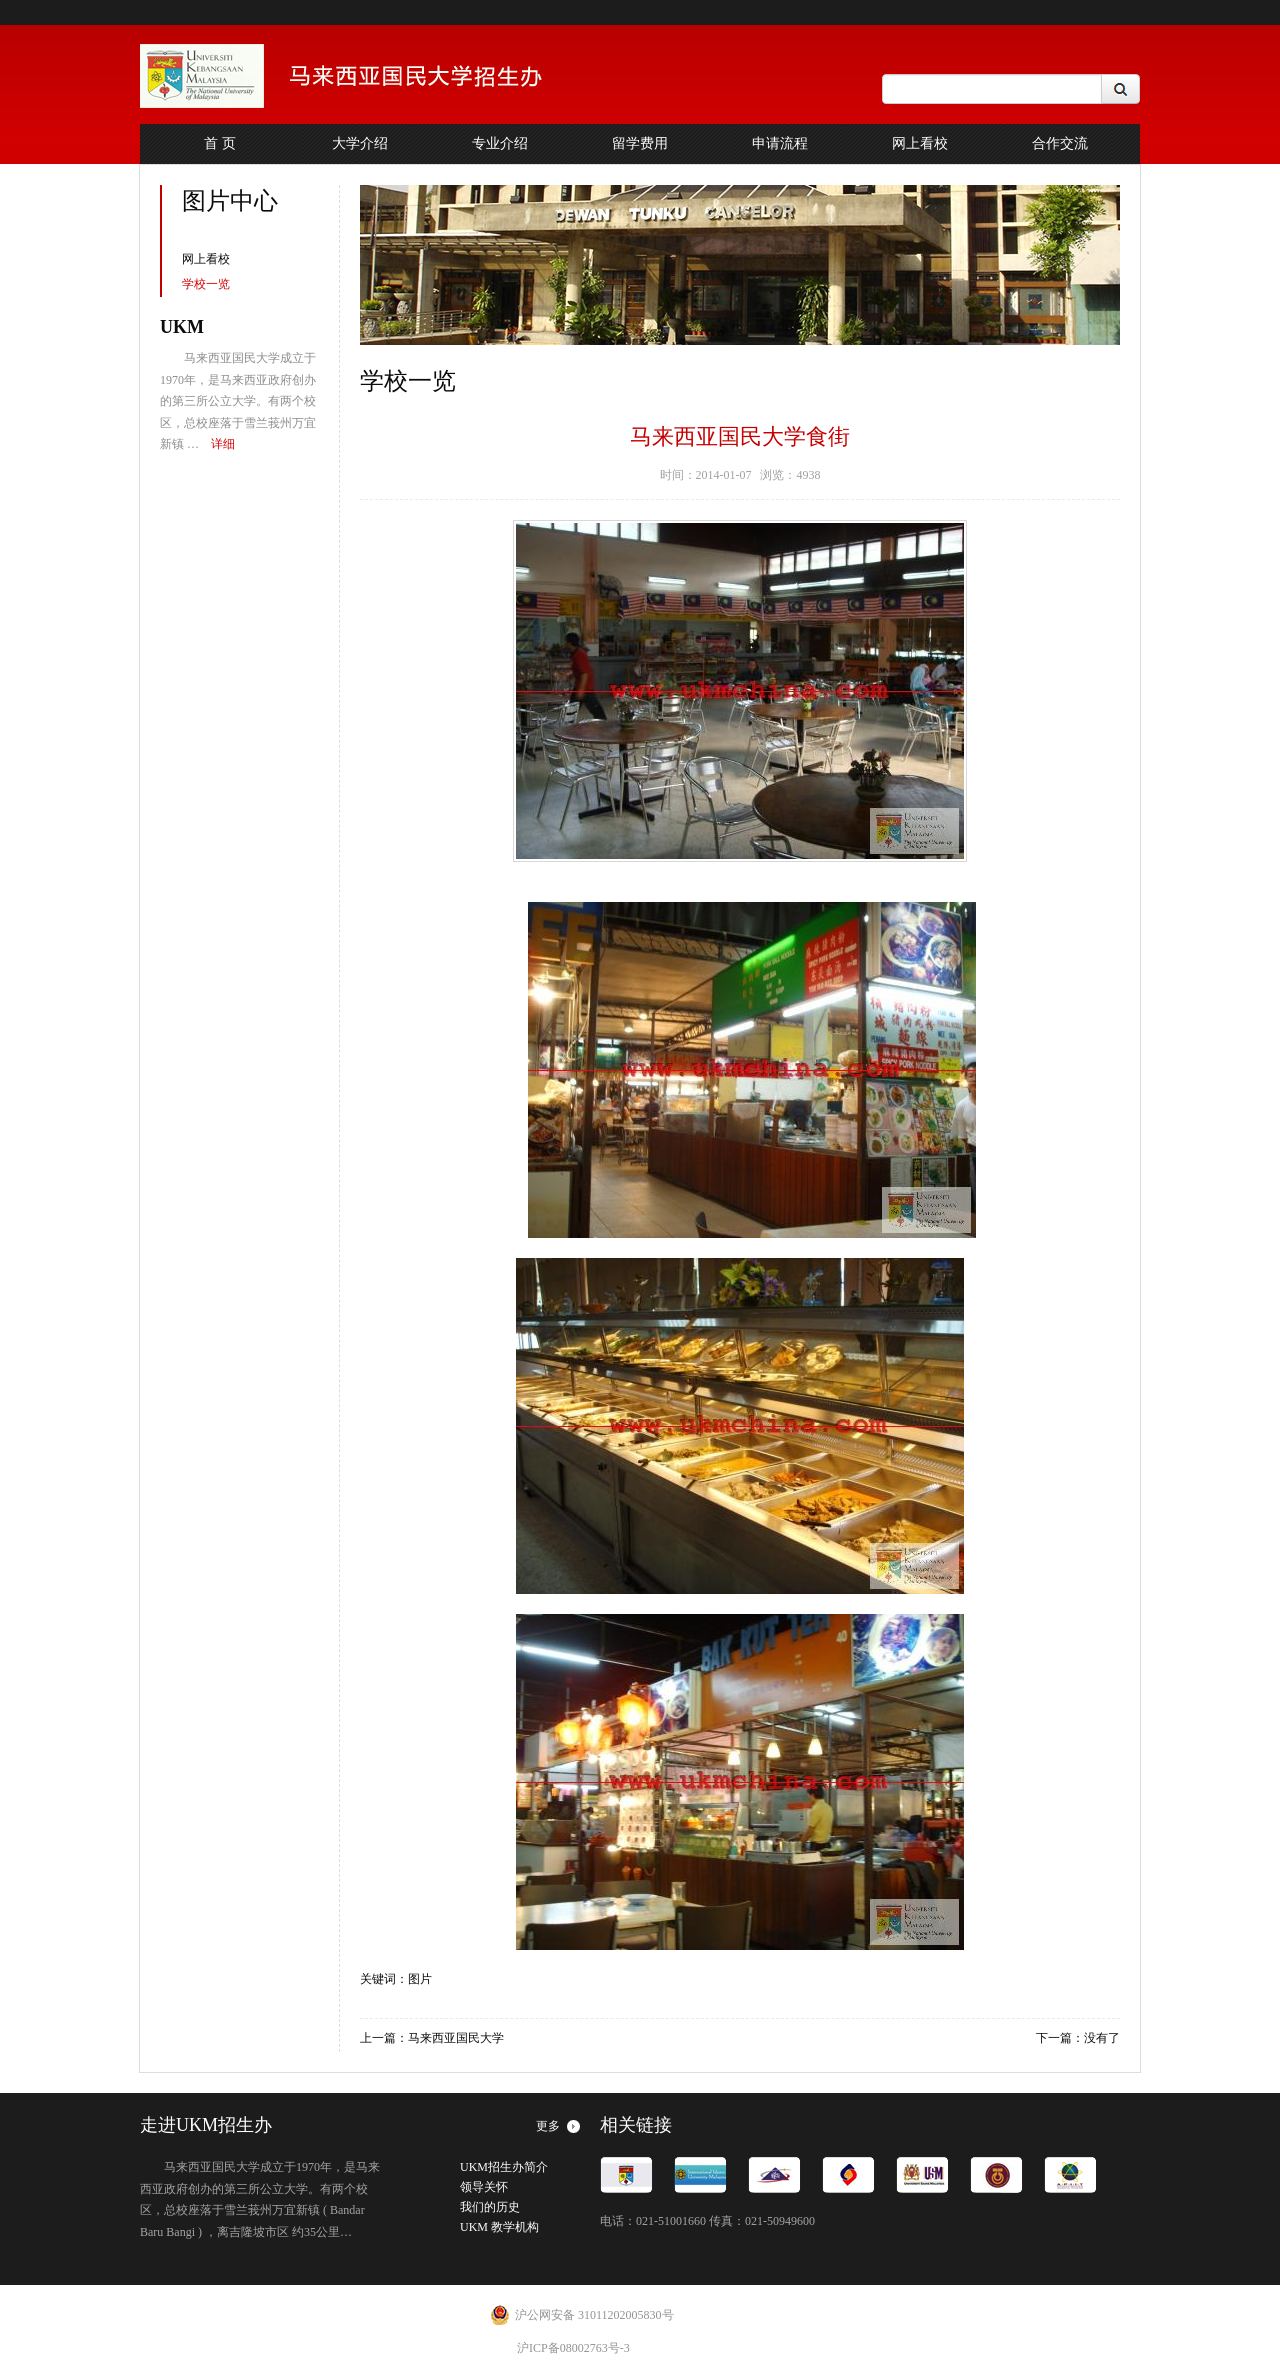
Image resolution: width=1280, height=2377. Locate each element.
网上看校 (920, 143)
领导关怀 (484, 2187)
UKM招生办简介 (504, 2167)
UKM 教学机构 (499, 2227)
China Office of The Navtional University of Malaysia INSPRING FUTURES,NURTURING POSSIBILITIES (369, 76)
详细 (223, 444)
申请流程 (780, 143)
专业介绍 (500, 143)
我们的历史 (490, 2207)
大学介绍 (360, 143)
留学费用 (640, 143)
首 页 (220, 143)
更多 (548, 2126)
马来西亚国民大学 (456, 2038)
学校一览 (206, 284)
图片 (420, 1979)
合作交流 (1060, 143)
